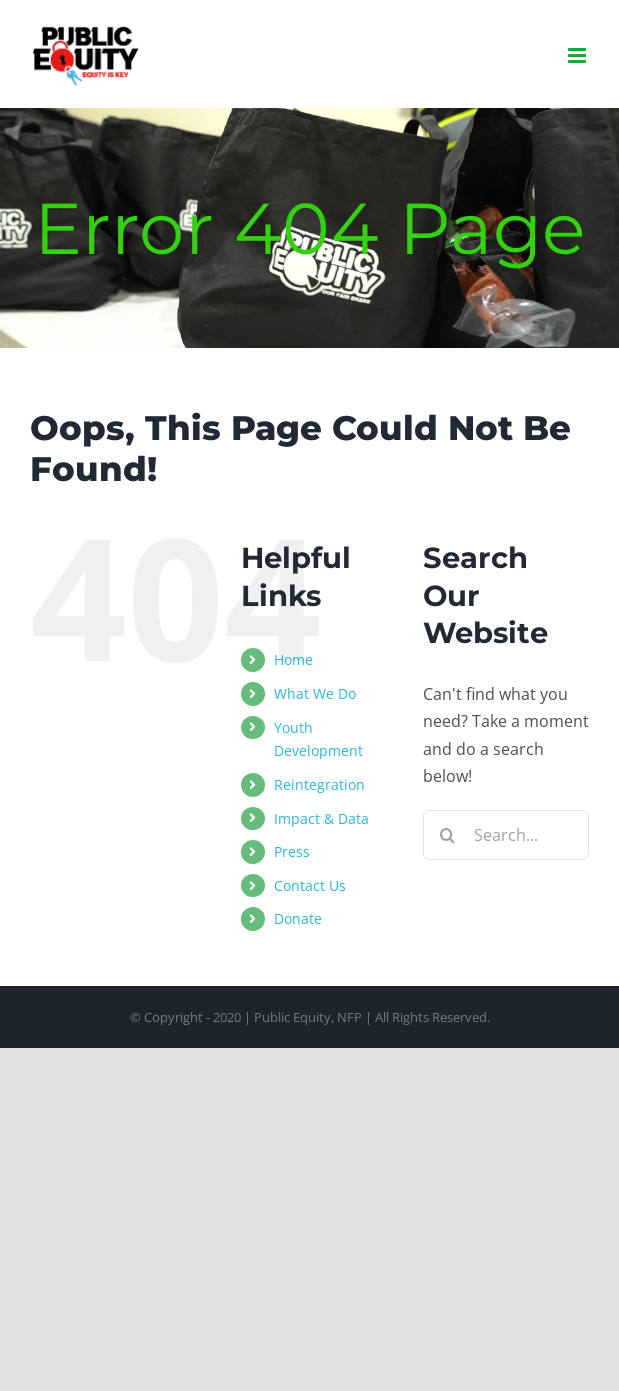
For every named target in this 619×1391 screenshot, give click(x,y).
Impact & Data (321, 818)
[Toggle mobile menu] (578, 55)
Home (293, 659)
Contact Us (310, 885)
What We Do (315, 693)
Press (292, 851)
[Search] (448, 835)
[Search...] (506, 835)
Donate (298, 918)
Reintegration (319, 784)
